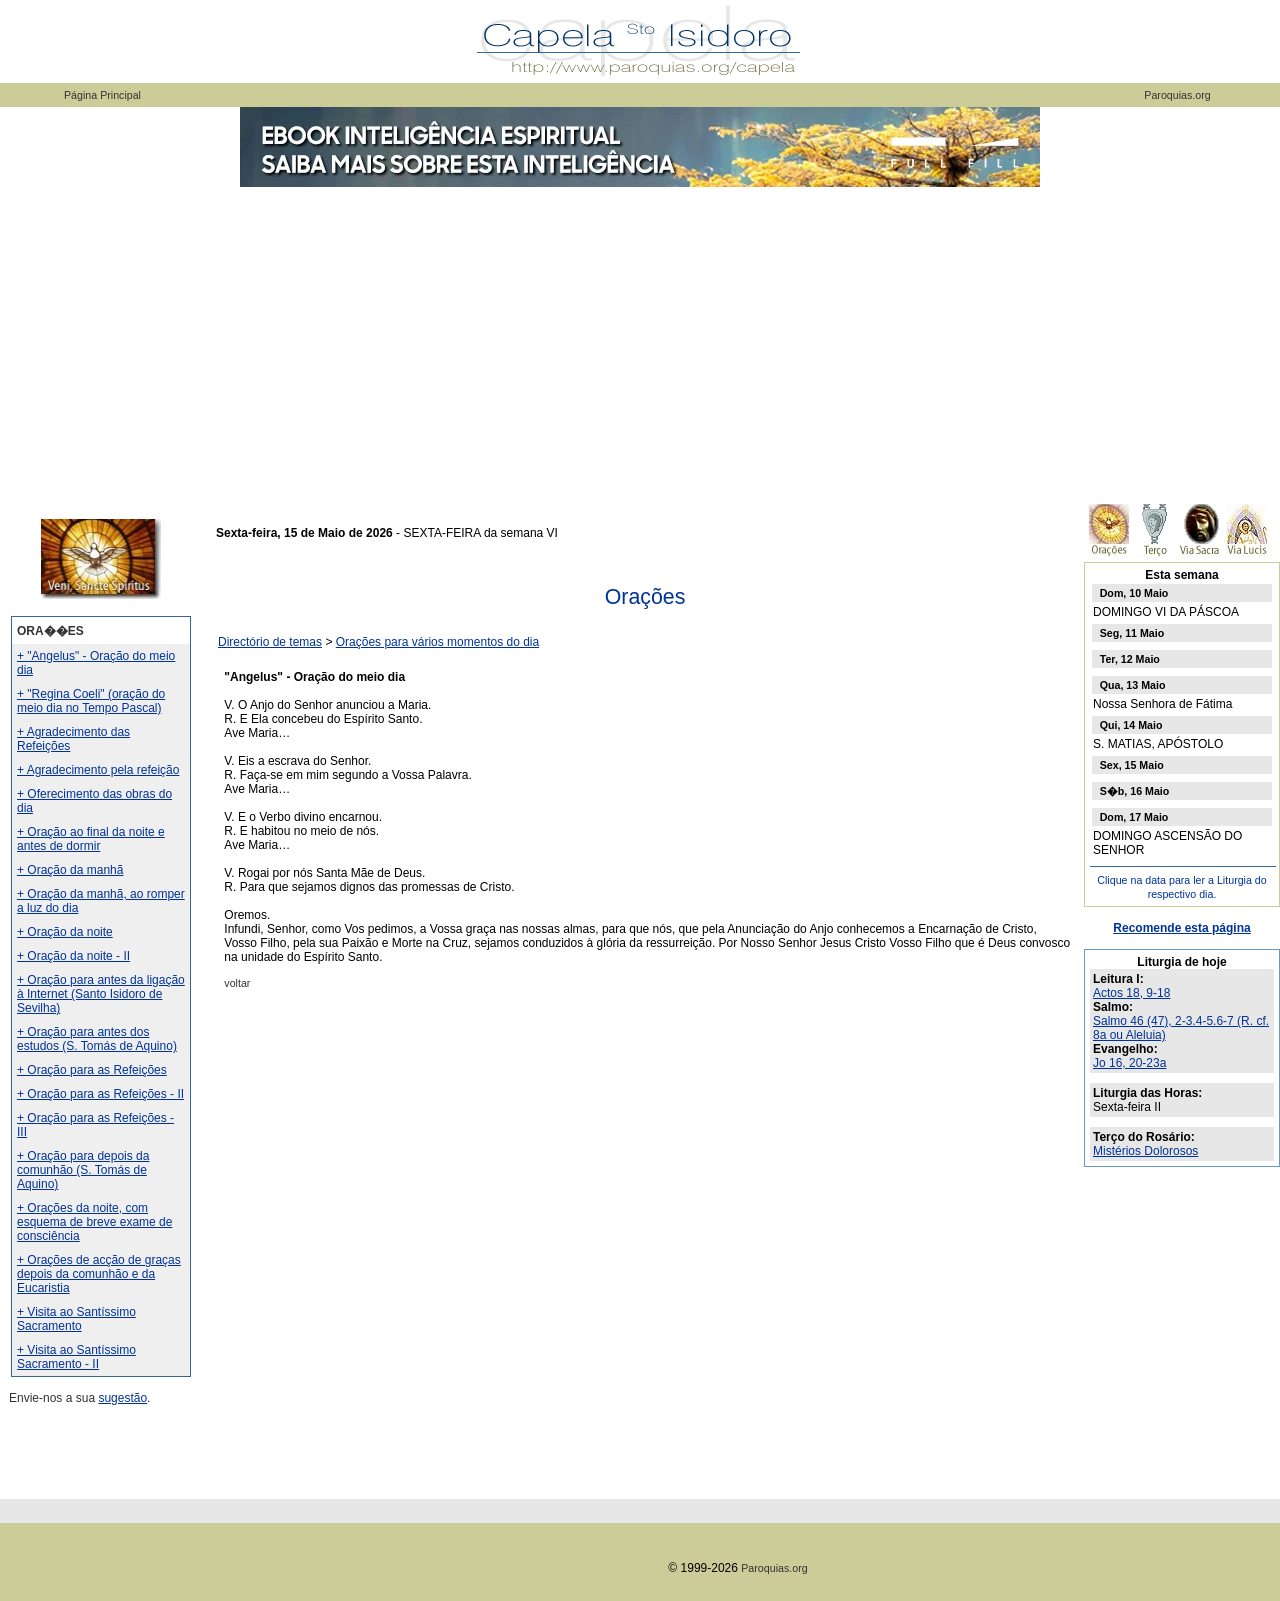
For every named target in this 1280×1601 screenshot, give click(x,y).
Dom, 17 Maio (1134, 817)
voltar (237, 983)
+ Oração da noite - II (73, 956)
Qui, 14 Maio (1131, 725)
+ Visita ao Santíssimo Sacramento (76, 1319)
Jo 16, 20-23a (1129, 1063)
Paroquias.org (1177, 95)
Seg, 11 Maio (1132, 633)
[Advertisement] (640, 340)
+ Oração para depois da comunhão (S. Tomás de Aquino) (83, 1170)
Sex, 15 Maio (1132, 765)
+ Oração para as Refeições (92, 1070)
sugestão (122, 1398)
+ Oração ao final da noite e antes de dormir (91, 839)
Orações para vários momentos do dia (437, 642)
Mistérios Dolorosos (1145, 1151)
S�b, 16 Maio (1135, 791)
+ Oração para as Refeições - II (100, 1094)
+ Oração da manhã (70, 870)
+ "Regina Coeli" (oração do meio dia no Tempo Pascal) (91, 701)
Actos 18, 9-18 (1131, 993)
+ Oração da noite (65, 932)
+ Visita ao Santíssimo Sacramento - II (76, 1357)
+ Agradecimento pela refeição (98, 770)
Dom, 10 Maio (1134, 593)
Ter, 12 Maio (1130, 659)
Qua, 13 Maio (1133, 685)
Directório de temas (270, 642)
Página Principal (102, 95)
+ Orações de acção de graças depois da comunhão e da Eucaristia (99, 1274)
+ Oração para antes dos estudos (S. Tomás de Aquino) (97, 1039)
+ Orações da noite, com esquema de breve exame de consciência (94, 1222)
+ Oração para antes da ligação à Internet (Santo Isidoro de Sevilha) (101, 994)
